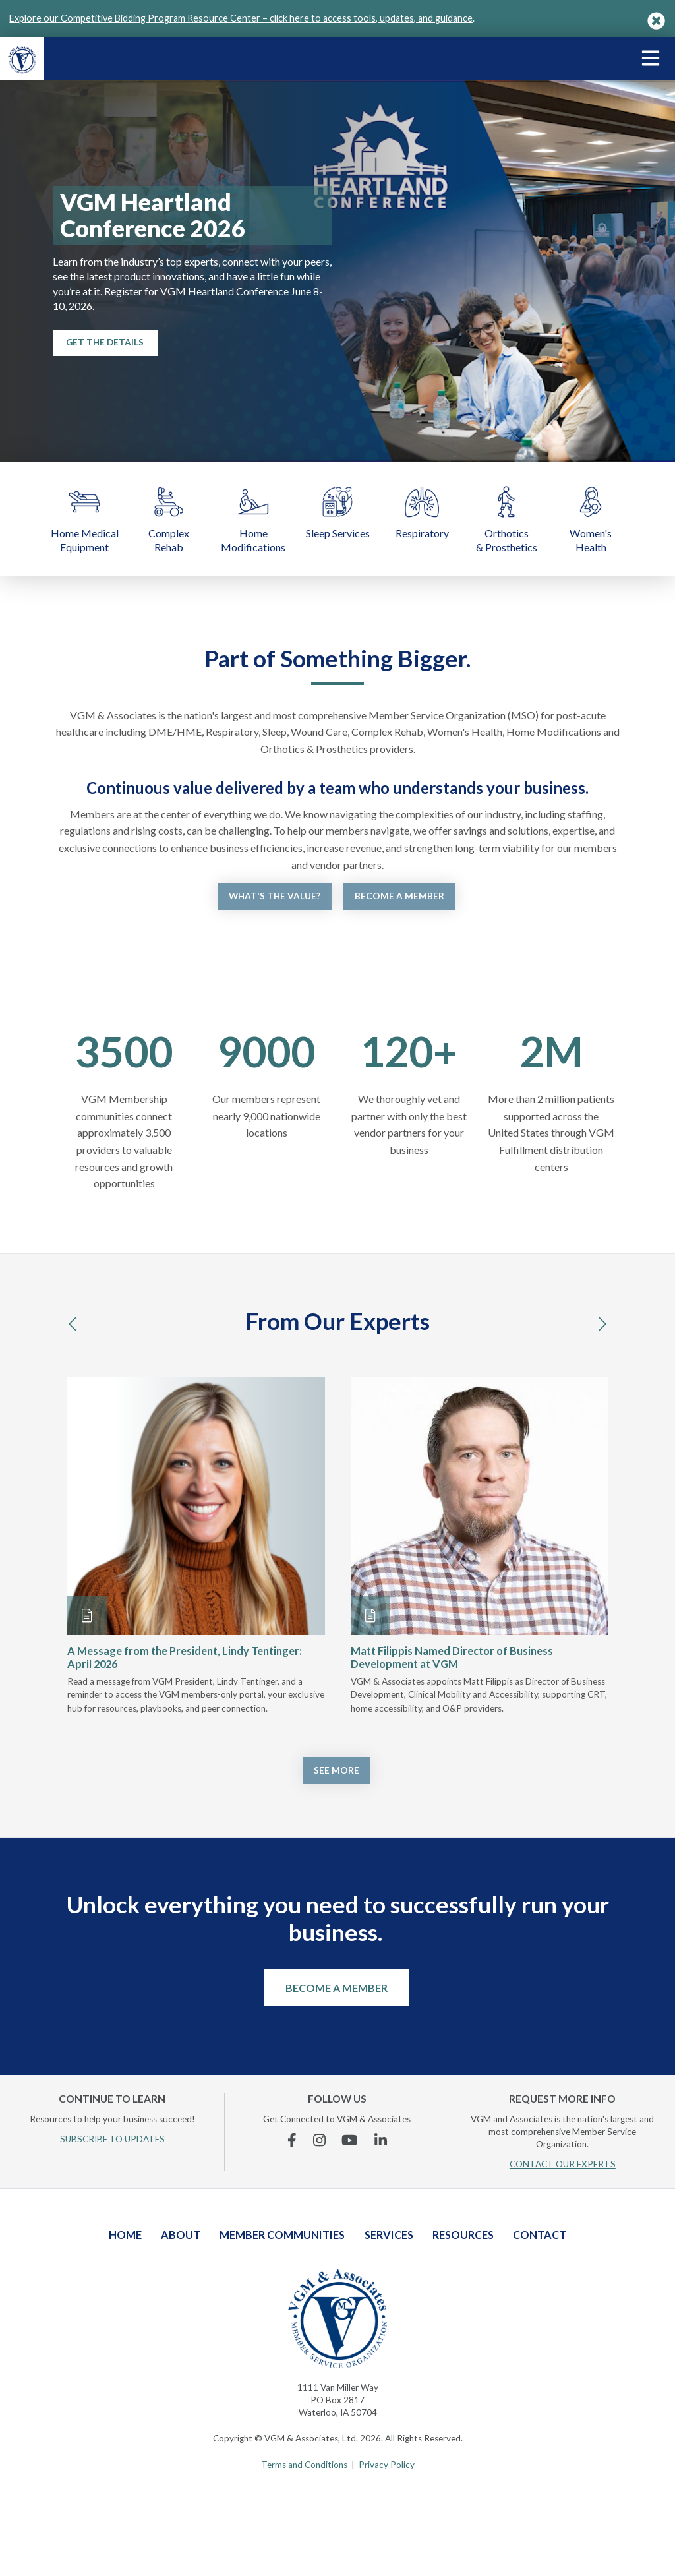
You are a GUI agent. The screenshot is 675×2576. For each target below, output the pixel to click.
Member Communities (282, 2235)
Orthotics (506, 518)
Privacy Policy (387, 2464)
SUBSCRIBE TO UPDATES (112, 2139)
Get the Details (105, 342)
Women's (590, 518)
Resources (463, 2235)
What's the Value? (274, 896)
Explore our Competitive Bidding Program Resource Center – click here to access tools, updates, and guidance (241, 18)
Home (253, 518)
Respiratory (422, 511)
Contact (539, 2235)
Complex (169, 518)
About (180, 2235)
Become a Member (399, 896)
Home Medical (84, 518)
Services (389, 2235)
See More (336, 1770)
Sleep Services (337, 511)
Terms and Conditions (304, 2464)
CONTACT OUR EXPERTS (563, 2164)
